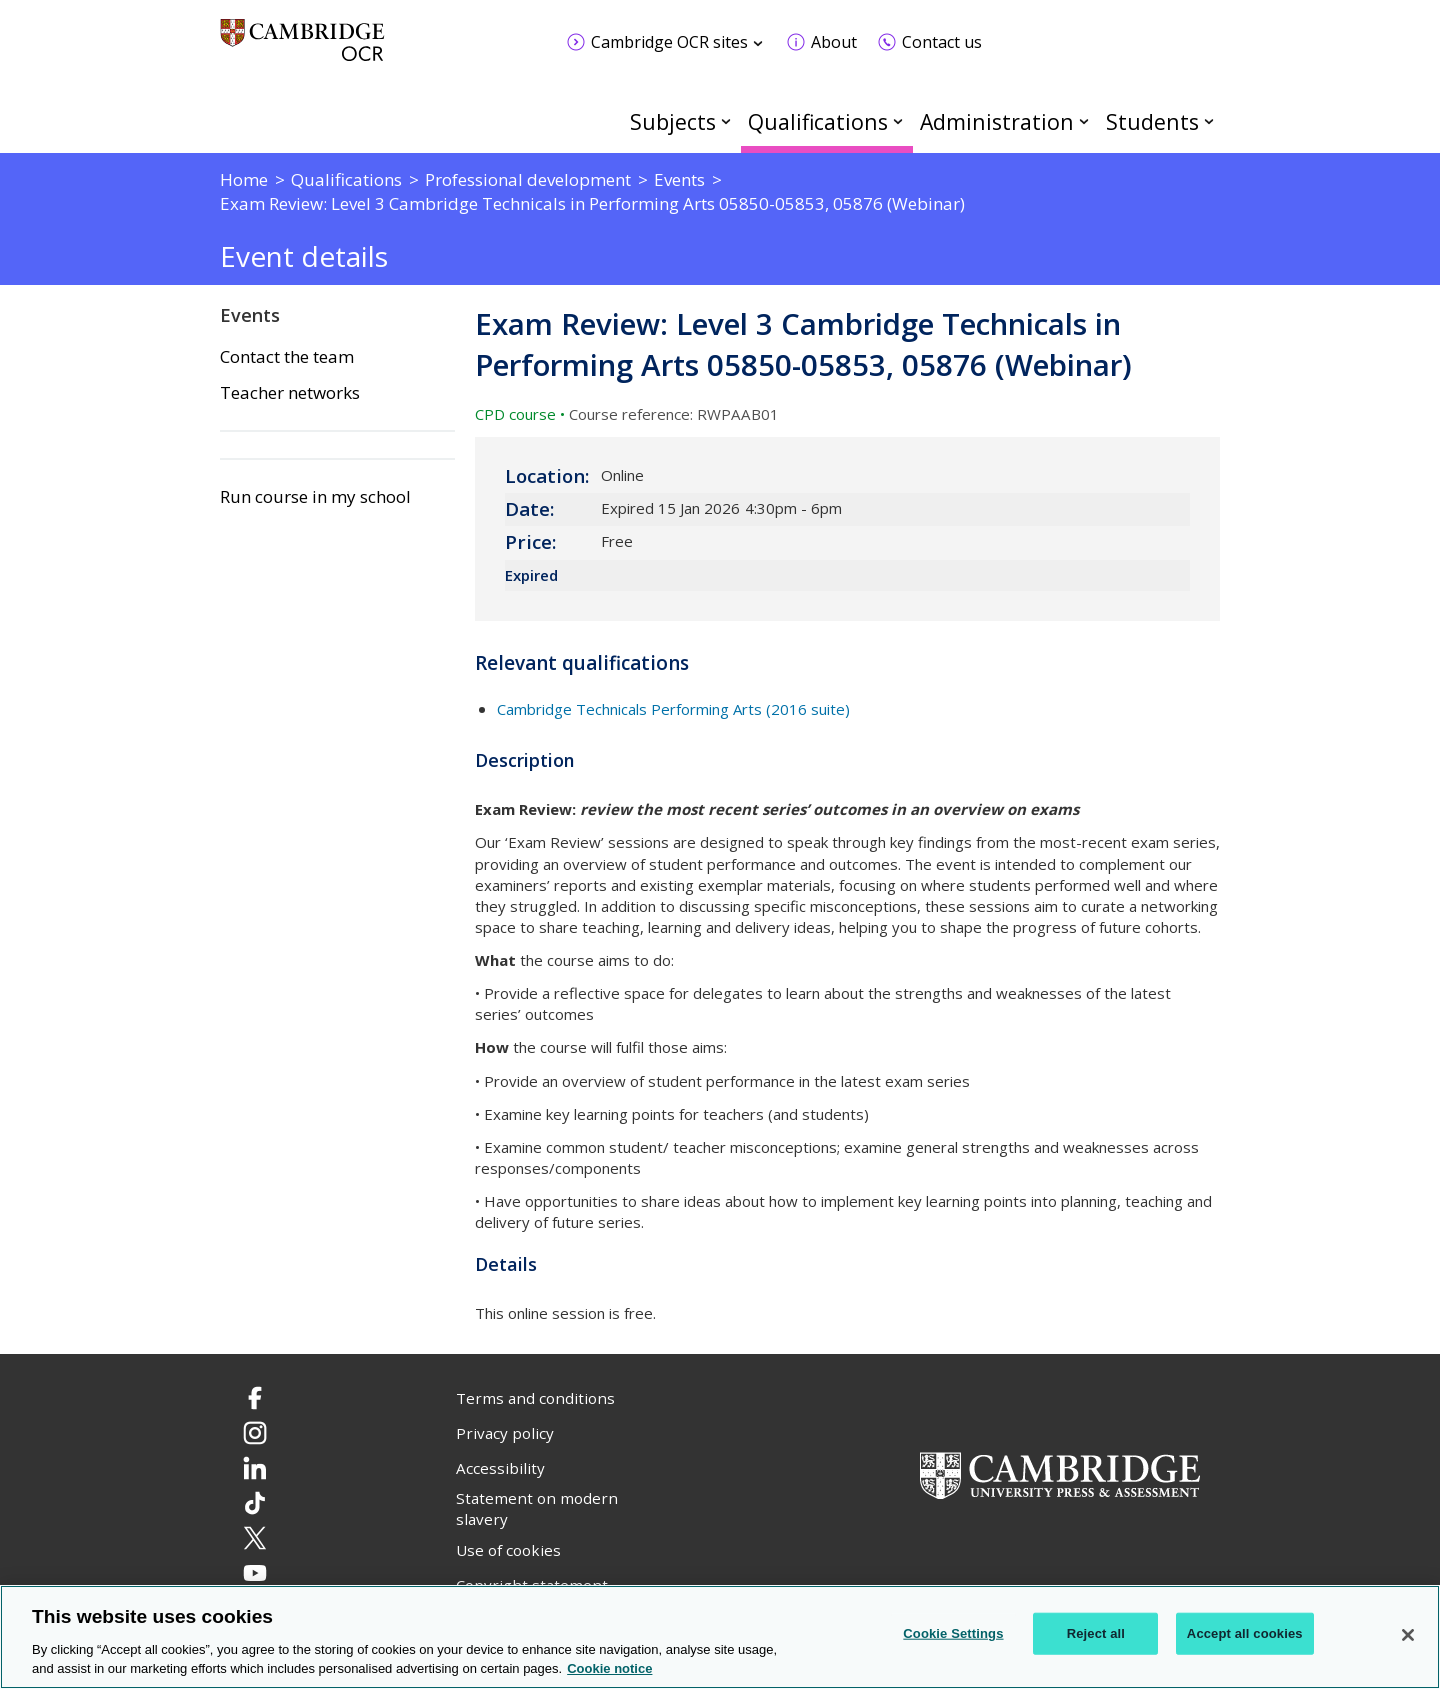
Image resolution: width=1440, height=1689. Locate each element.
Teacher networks (290, 393)
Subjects (673, 121)
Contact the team (287, 357)
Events (250, 315)
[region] (720, 1637)
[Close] (1408, 1635)
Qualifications (818, 121)
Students (1152, 121)
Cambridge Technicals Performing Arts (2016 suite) (673, 709)
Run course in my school (315, 497)
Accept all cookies (1245, 1633)
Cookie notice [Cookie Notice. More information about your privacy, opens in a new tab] (609, 1668)
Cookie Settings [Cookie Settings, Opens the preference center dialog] (953, 1633)
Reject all (1096, 1633)
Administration (997, 121)
